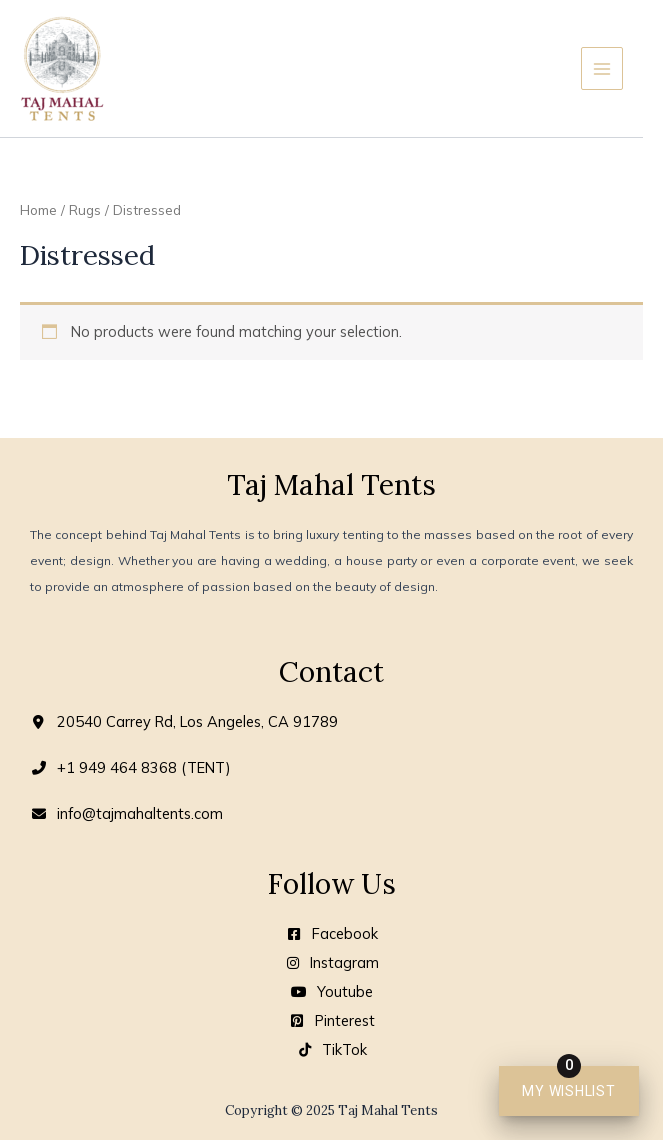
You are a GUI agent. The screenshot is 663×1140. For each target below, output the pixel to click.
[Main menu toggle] (602, 68)
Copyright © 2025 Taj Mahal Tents (331, 1110)
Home (38, 210)
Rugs (85, 210)
